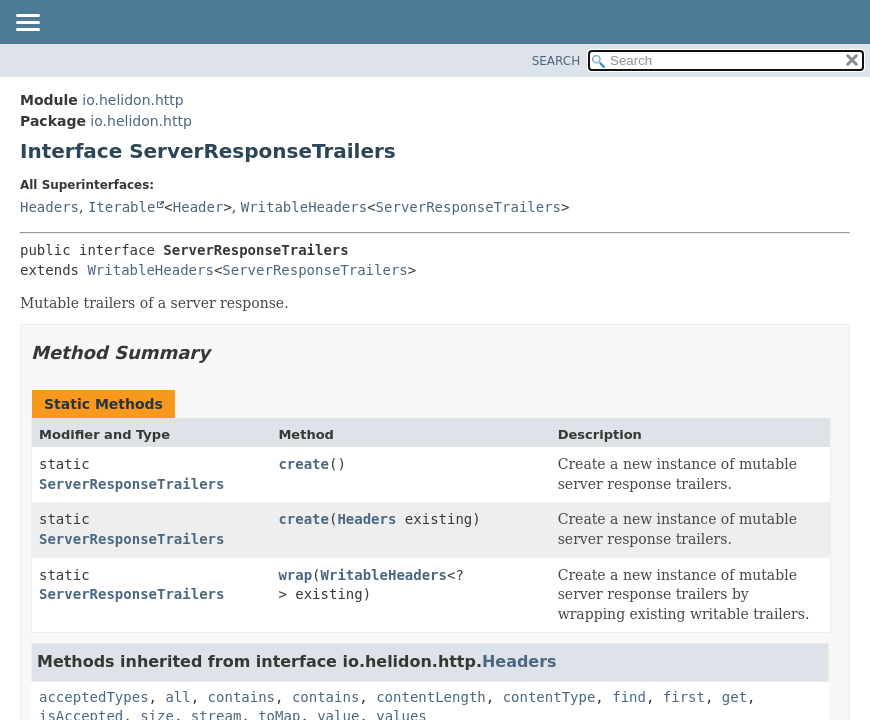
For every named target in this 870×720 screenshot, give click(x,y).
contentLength (431, 697)
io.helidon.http (132, 100)
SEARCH (556, 61)
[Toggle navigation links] (27, 24)
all (177, 697)
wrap (295, 575)
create (303, 464)
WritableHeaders (304, 207)
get (734, 697)
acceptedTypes (94, 697)
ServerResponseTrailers (468, 207)
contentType (549, 697)
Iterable (121, 207)
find (629, 697)
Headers (49, 207)
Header (198, 207)
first (684, 697)
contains (241, 697)
